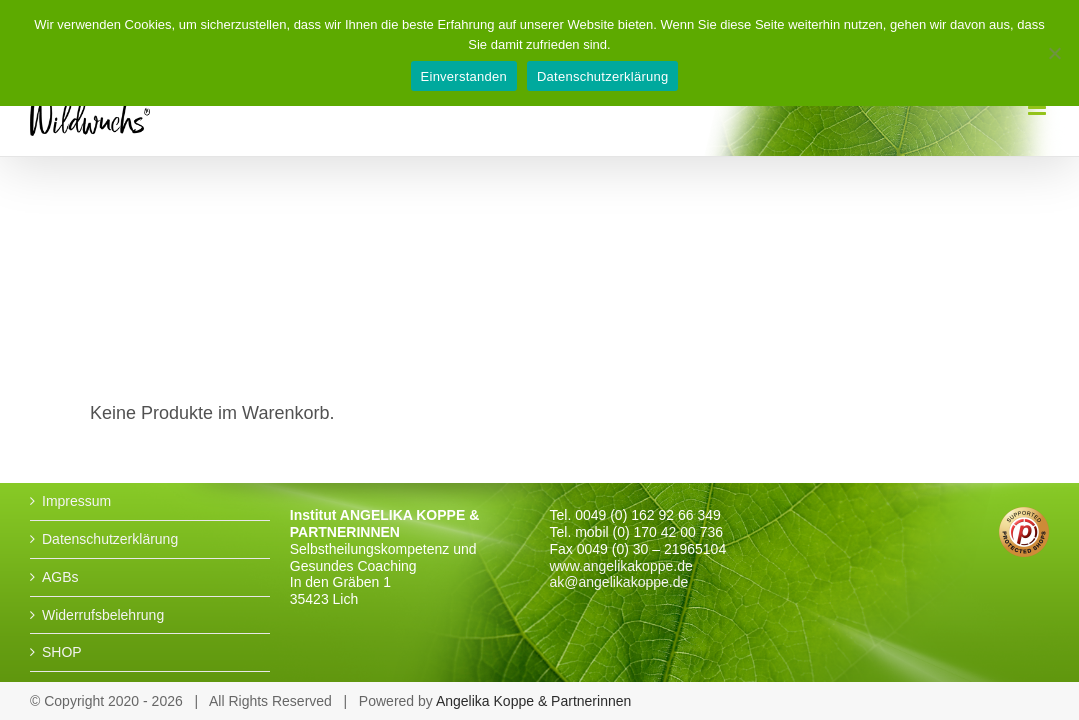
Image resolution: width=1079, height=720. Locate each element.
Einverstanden (464, 76)
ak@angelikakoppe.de (619, 582)
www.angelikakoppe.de (621, 566)
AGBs (60, 577)
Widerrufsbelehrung (103, 615)
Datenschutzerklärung (110, 539)
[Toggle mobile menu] (1038, 107)
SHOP (62, 652)
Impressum (76, 501)
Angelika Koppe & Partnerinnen (533, 701)
